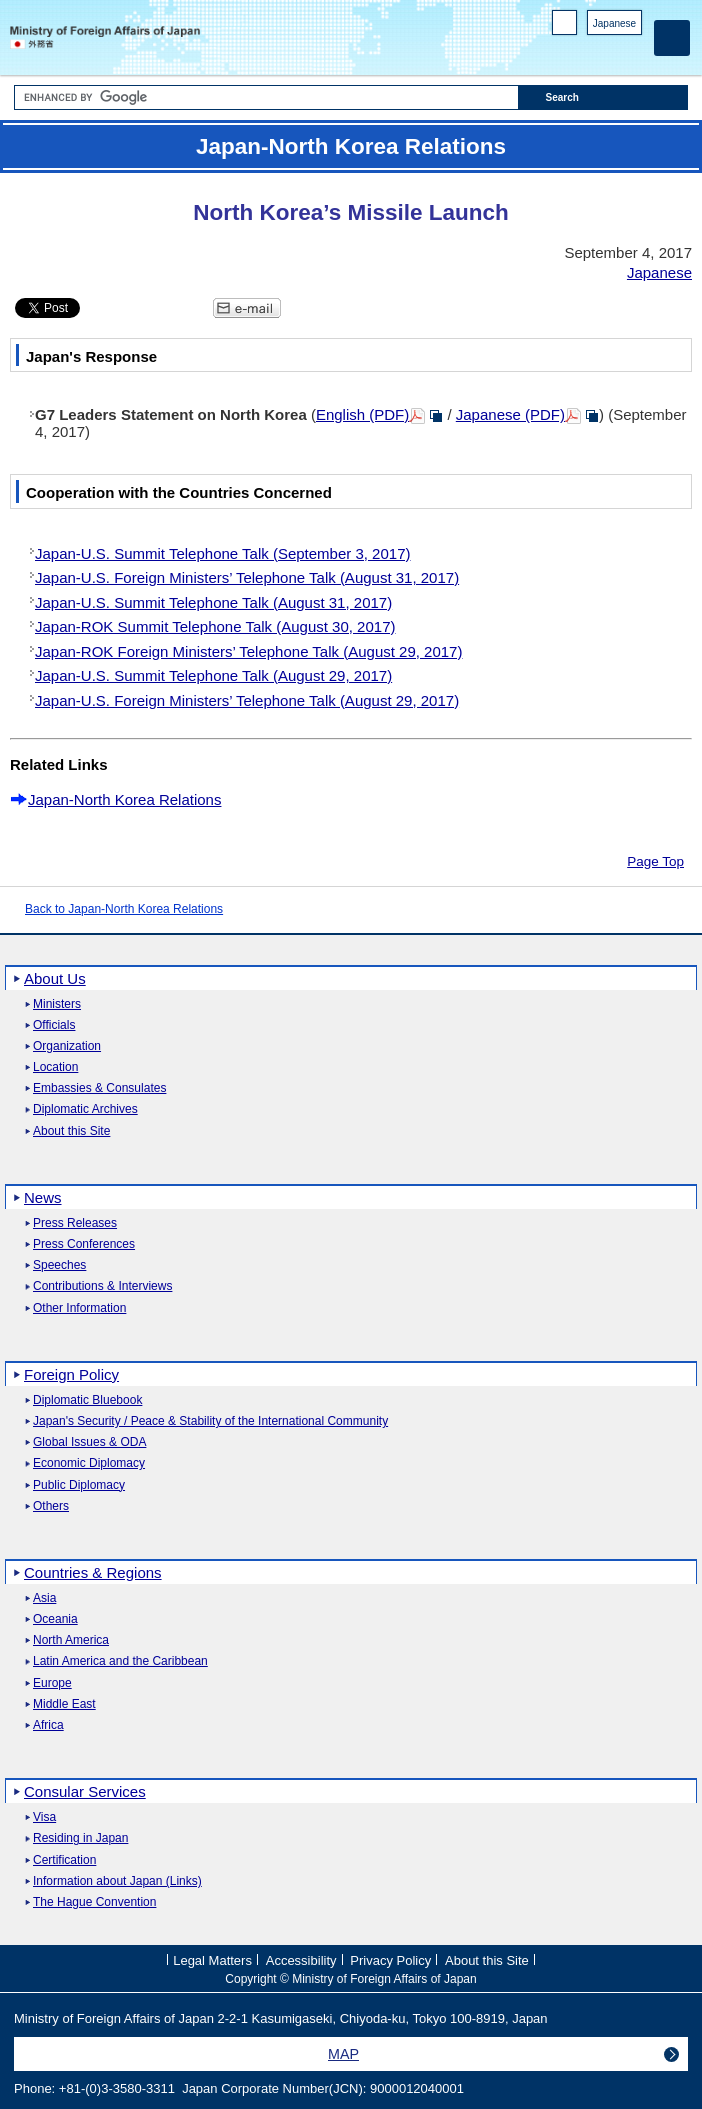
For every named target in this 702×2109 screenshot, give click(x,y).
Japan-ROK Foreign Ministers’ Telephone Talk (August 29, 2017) (248, 651)
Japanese (614, 23)
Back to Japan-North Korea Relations (124, 909)
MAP (343, 2054)
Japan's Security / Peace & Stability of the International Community (210, 1421)
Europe (52, 1683)
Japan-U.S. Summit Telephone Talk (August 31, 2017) (213, 602)
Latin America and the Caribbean (120, 1661)
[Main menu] (672, 38)
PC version (565, 26)
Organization (67, 1046)
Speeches (59, 1265)
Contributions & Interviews (102, 1286)
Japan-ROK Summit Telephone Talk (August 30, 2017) (215, 626)
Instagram (605, 50)
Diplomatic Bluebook (87, 1400)
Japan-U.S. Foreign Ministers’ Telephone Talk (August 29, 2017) (247, 700)
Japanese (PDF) (510, 414)
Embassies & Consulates (99, 1088)
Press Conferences (84, 1244)
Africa (48, 1725)
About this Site (71, 1131)
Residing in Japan (80, 1838)
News (43, 1197)
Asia (44, 1598)
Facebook (579, 50)
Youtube (631, 50)
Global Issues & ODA (89, 1442)
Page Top (655, 861)
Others (51, 1506)
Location (55, 1067)
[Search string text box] (266, 97)
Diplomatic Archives (85, 1109)
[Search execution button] (603, 97)
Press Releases (75, 1223)
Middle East (64, 1704)
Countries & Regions (93, 1572)
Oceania (55, 1619)
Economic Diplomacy (89, 1463)
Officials (54, 1025)
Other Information (79, 1308)
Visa (44, 1817)
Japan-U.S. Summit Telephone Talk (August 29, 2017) (213, 675)
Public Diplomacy (79, 1485)
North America (71, 1640)
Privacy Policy (390, 1960)
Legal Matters (212, 1960)
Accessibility (301, 1960)
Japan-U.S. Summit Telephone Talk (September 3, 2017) (222, 553)
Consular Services (85, 1791)
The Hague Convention (94, 1902)
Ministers (57, 1004)
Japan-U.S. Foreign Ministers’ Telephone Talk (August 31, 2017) (247, 577)
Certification (64, 1860)
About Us (55, 978)
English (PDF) (362, 414)
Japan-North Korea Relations (124, 799)
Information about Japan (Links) (117, 1881)
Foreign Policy (71, 1374)
